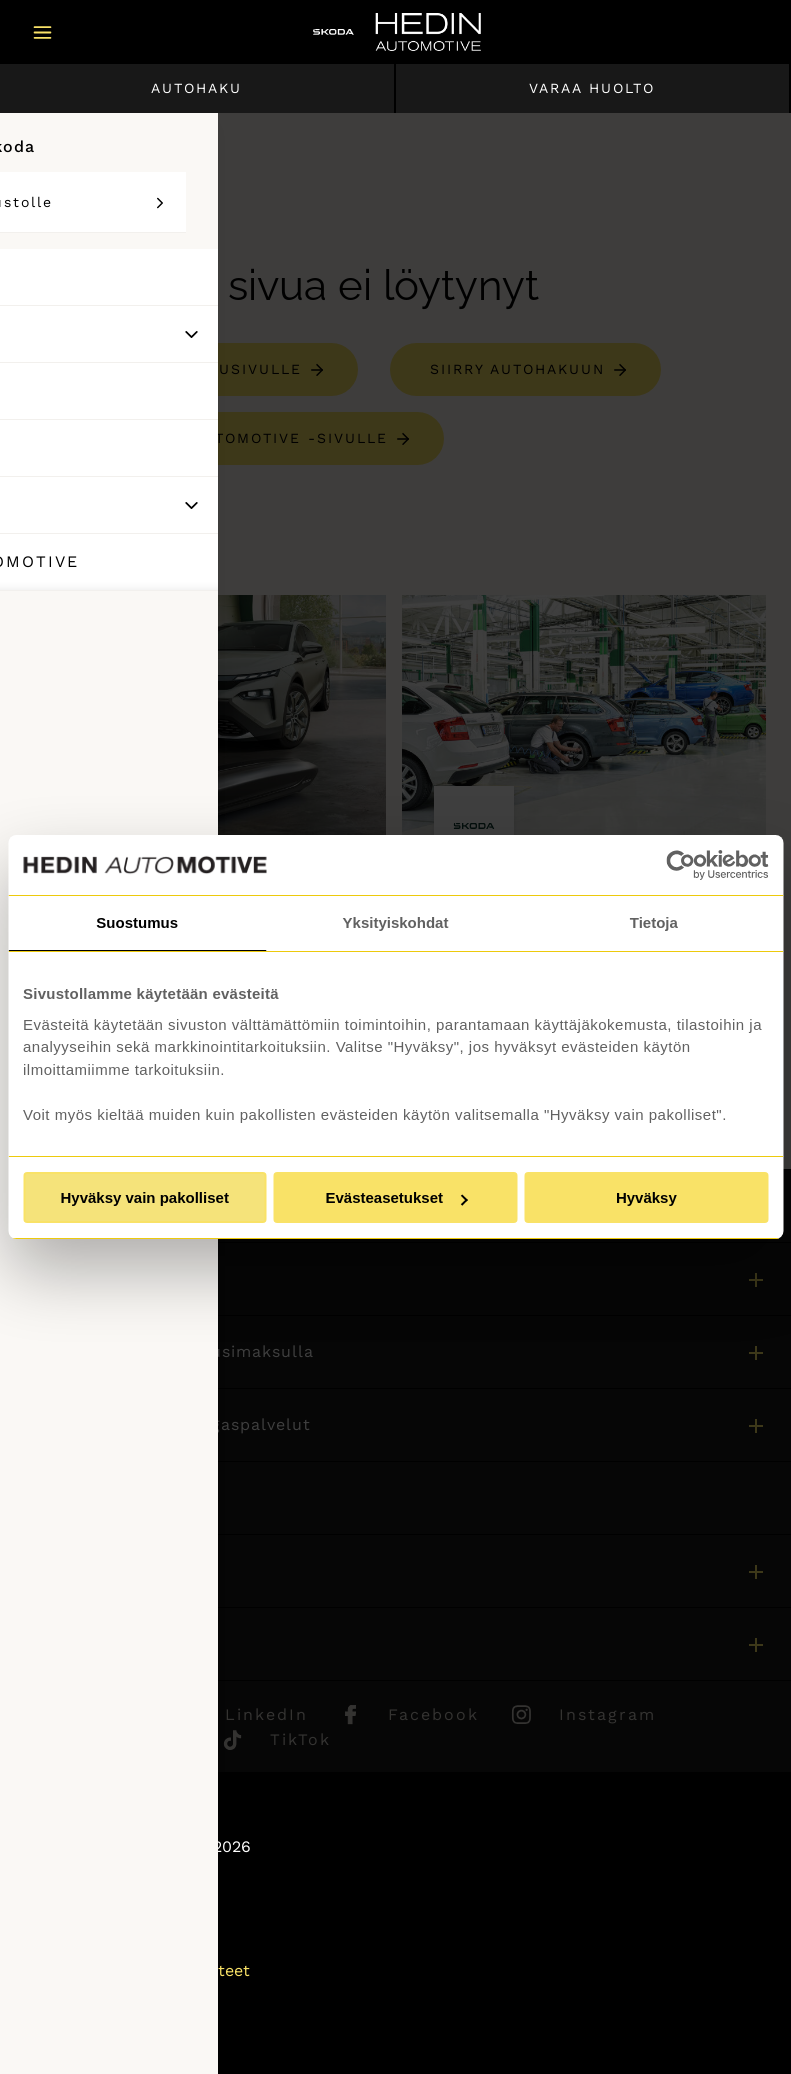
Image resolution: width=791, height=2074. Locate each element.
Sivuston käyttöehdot (107, 1916)
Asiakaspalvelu (81, 1497)
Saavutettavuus (84, 1997)
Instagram (607, 1714)
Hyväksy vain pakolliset (144, 1197)
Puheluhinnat (76, 1943)
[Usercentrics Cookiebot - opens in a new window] (680, 865)
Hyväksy (646, 1197)
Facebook (433, 1714)
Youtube (151, 1739)
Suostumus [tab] (137, 922)
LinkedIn (266, 1714)
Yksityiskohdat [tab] (396, 922)
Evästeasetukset (396, 1197)
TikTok (300, 1739)
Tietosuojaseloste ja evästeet (137, 1970)
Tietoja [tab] (654, 922)
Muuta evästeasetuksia (113, 2024)
